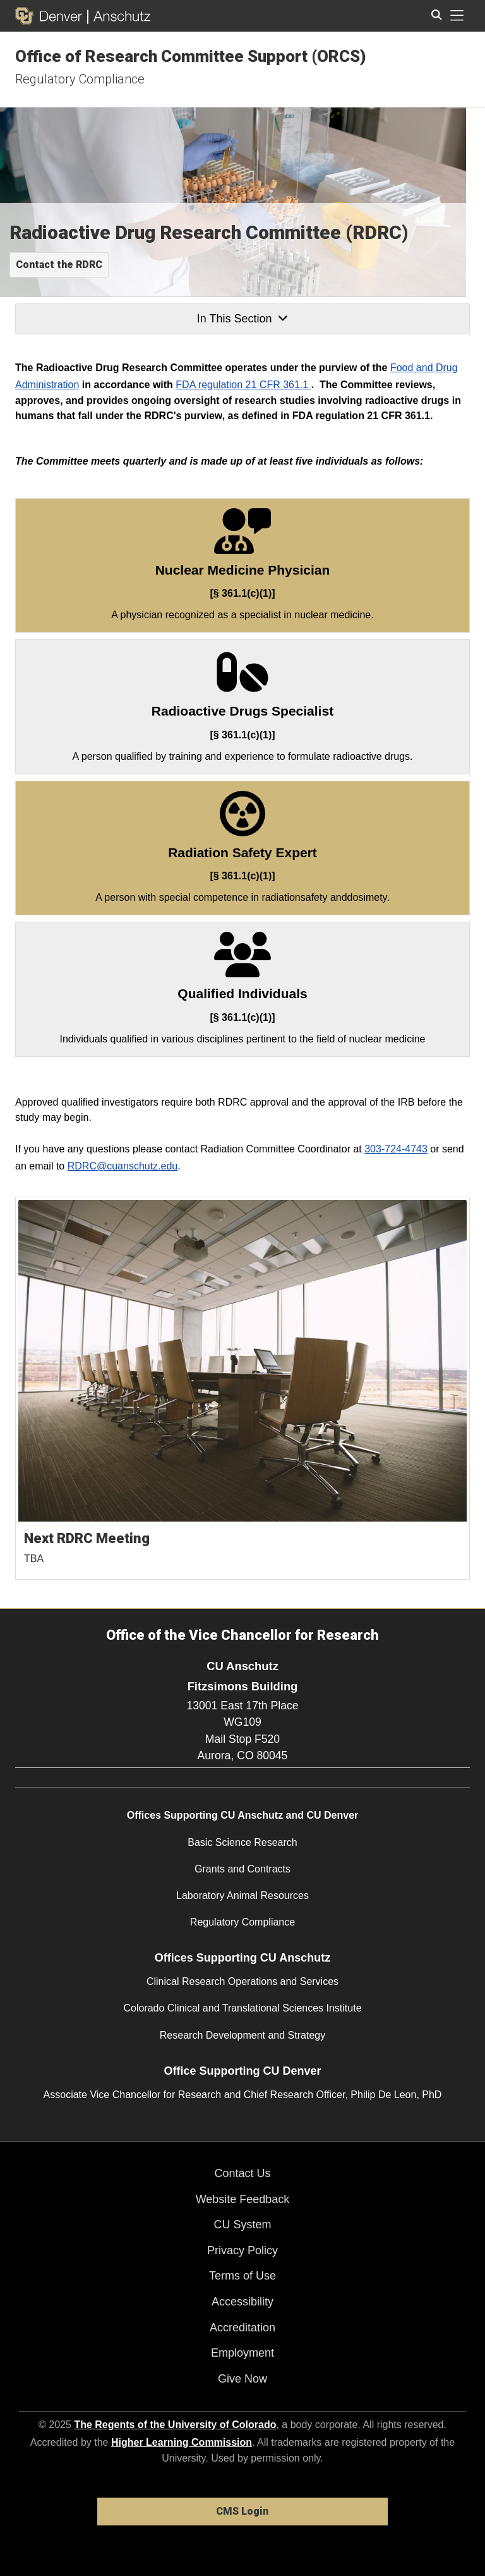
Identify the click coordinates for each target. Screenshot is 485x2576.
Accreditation (242, 2327)
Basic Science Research (242, 1842)
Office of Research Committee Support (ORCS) (190, 56)
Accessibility (242, 2301)
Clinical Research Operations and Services (242, 1981)
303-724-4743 (396, 1149)
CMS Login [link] (242, 2511)
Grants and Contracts (242, 1869)
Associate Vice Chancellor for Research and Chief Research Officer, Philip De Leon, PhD (243, 2094)
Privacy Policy (242, 2250)
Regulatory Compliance (80, 79)
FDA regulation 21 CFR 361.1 (243, 384)
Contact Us (242, 2173)
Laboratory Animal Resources (242, 1895)
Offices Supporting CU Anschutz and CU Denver (243, 1815)
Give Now (242, 2378)
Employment (242, 2353)
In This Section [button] (242, 318)
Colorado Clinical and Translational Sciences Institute (242, 2008)
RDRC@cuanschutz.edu (123, 1166)
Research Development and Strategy (242, 2035)
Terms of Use (242, 2275)
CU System (242, 2224)
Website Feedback (243, 2199)
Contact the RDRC (59, 265)
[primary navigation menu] (457, 15)
